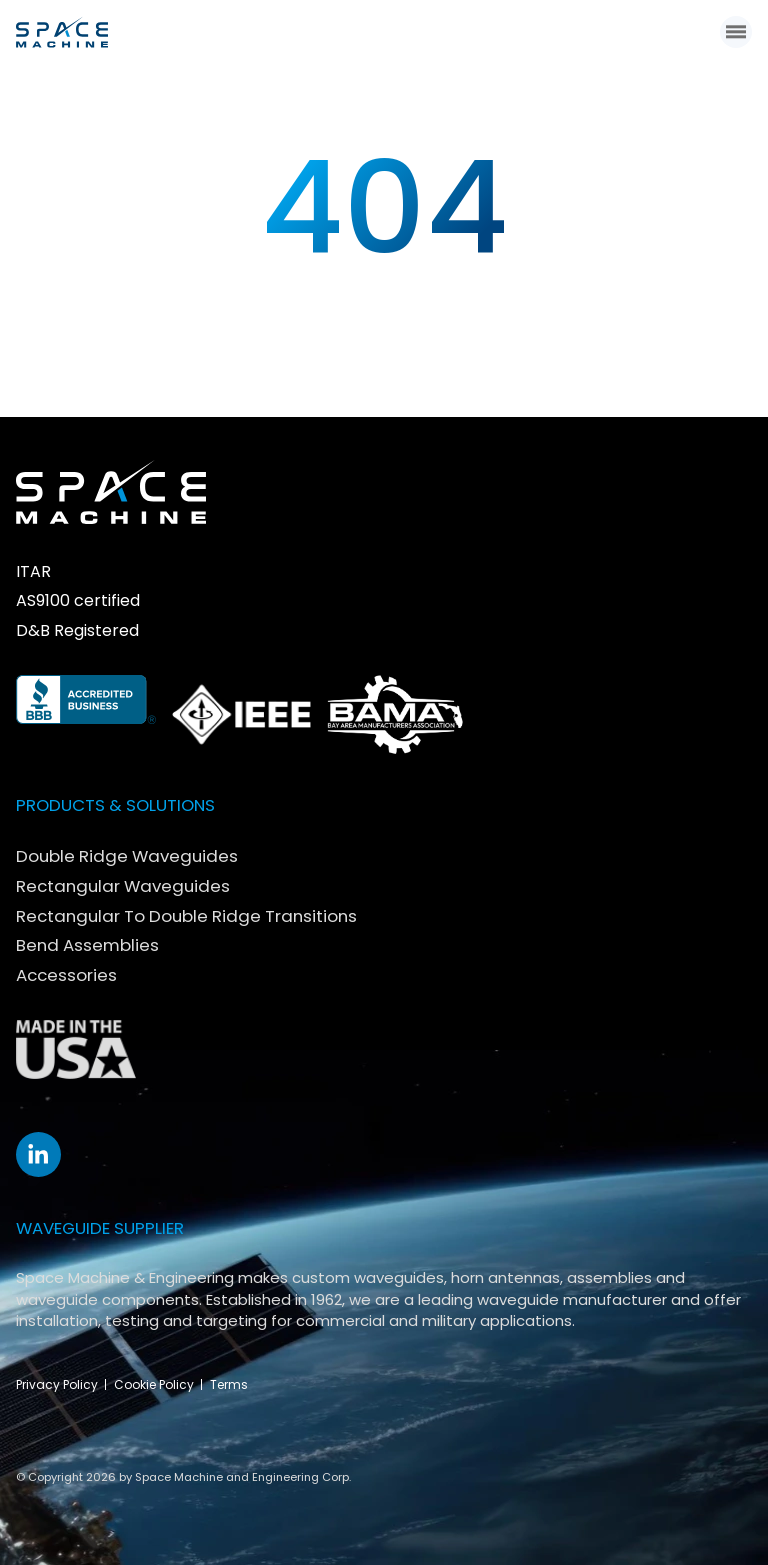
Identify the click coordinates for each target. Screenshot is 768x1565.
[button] (736, 31)
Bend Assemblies (87, 945)
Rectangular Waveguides (123, 886)
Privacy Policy (57, 1384)
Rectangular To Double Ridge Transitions (186, 916)
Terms (229, 1384)
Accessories (66, 975)
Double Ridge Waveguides (127, 856)
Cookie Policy (154, 1384)
